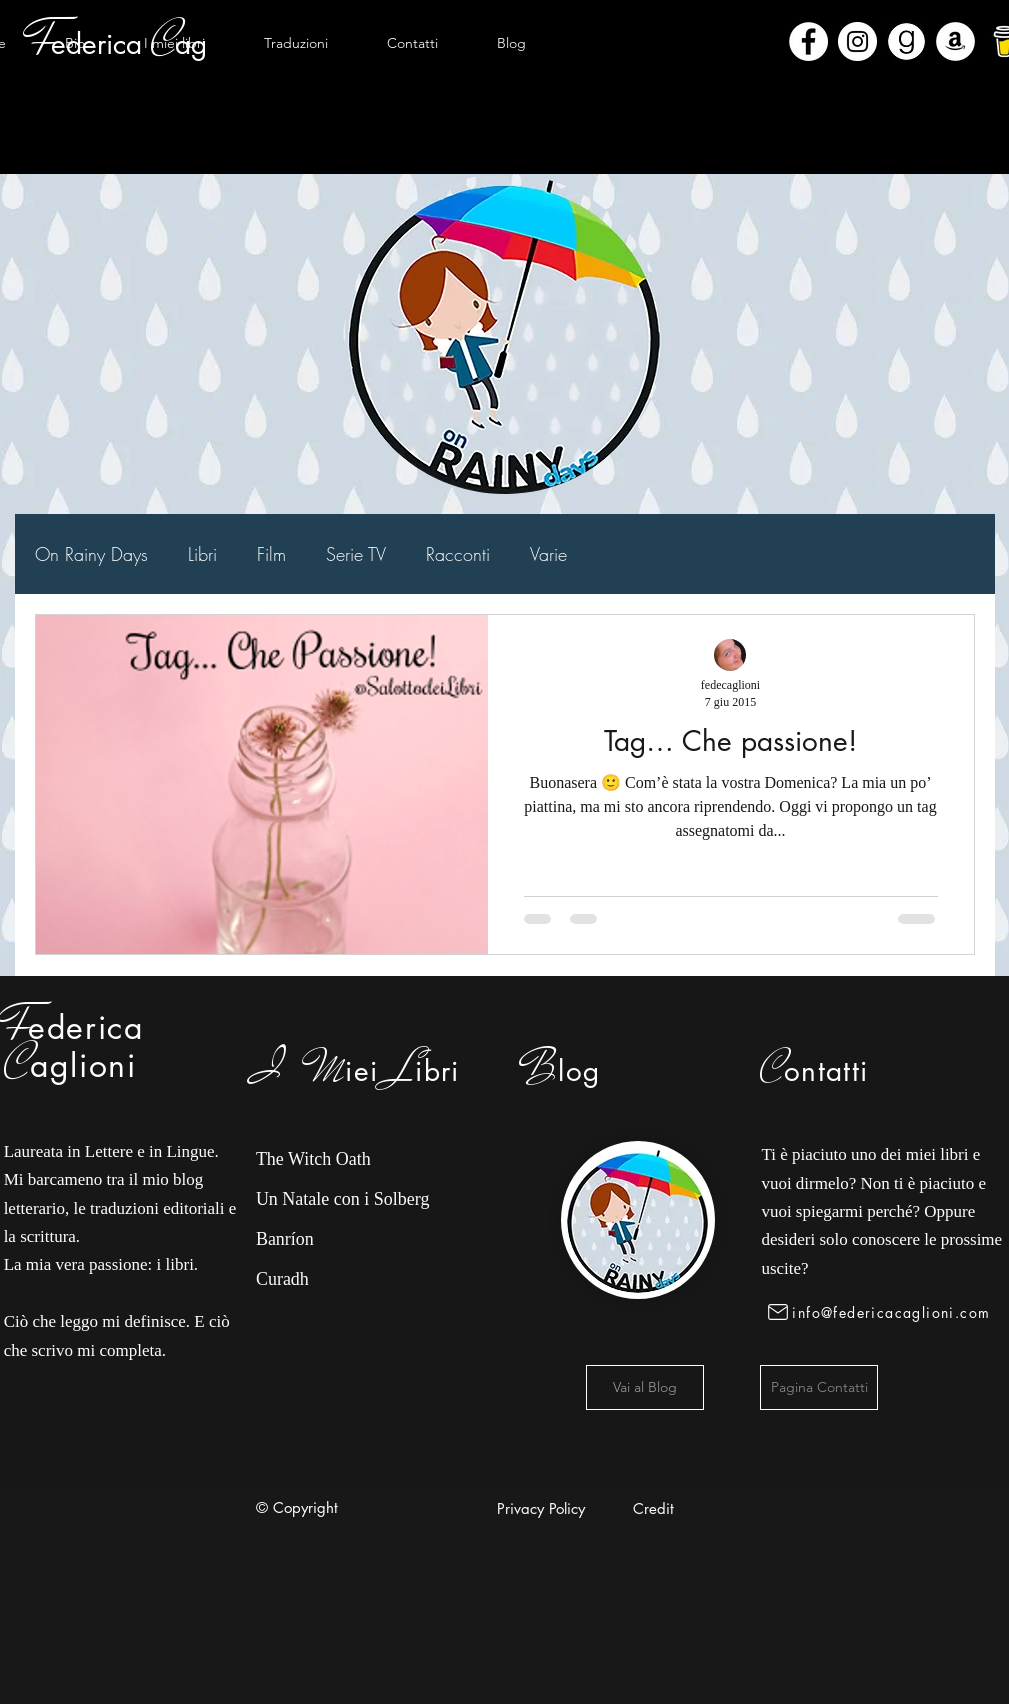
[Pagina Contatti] (819, 1387)
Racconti (458, 554)
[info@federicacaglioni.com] (882, 1312)
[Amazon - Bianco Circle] (955, 41)
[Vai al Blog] (645, 1387)
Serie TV (356, 554)
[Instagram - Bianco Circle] (857, 41)
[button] (175, 43)
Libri (202, 554)
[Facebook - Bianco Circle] (808, 41)
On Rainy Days (91, 554)
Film (271, 554)
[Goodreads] (906, 41)
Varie (548, 554)
